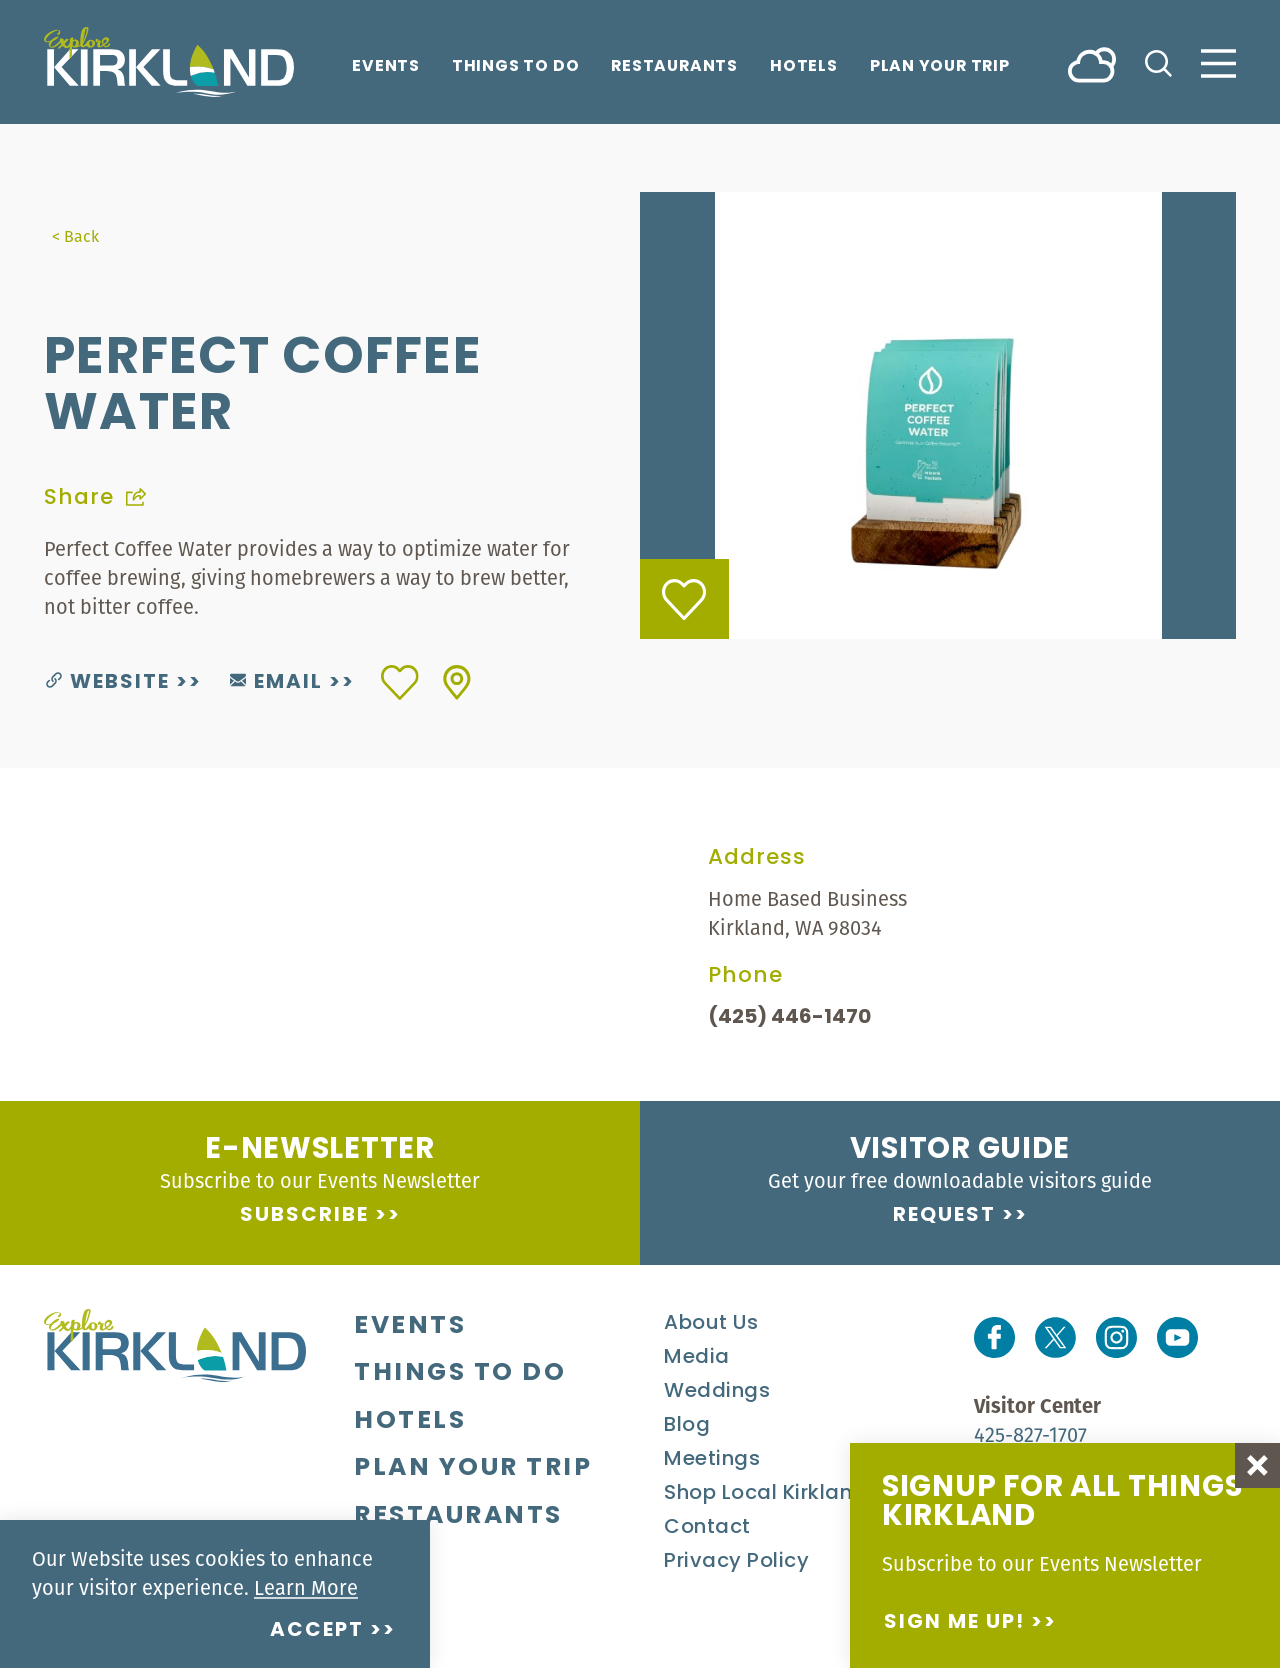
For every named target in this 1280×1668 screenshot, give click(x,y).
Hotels (804, 67)
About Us (711, 1324)
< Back (75, 236)
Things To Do (515, 67)
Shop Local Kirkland (765, 1494)
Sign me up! (954, 1623)
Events (386, 67)
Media (697, 1358)
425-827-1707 (1030, 1434)
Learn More (306, 1587)
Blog (687, 1426)
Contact (707, 1528)
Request (944, 1216)
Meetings (712, 1460)
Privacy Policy (736, 1562)
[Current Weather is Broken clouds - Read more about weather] (1092, 63)
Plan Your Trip (940, 67)
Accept (317, 1631)
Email (276, 683)
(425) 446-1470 (789, 1018)
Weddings (717, 1392)
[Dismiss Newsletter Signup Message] (1257, 1465)
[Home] (169, 62)
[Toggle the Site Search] (1158, 61)
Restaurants (674, 67)
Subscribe (304, 1216)
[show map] (457, 682)
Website (108, 683)
